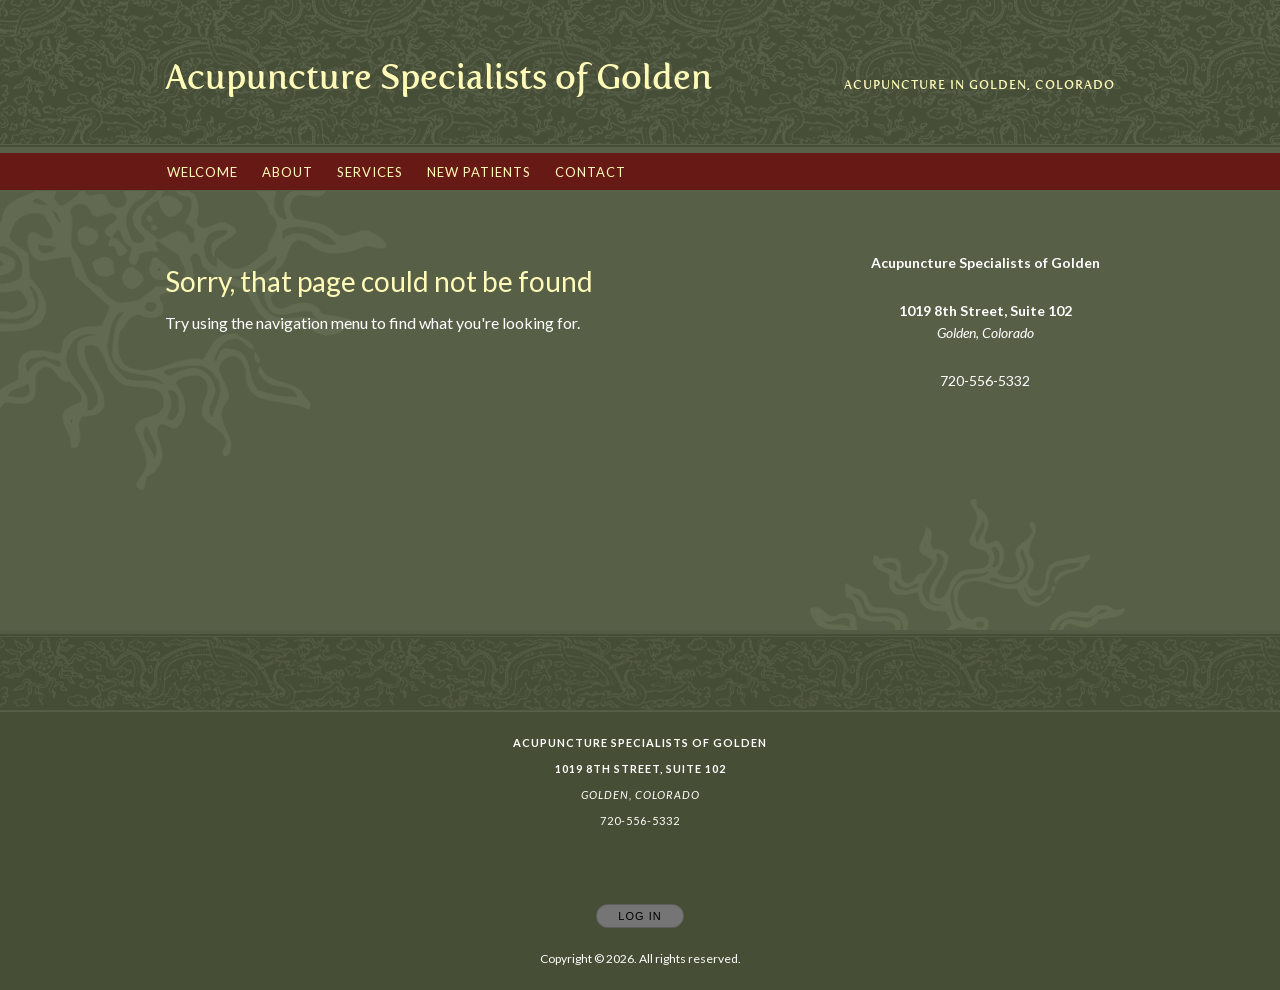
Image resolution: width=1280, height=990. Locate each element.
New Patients (479, 172)
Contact (590, 172)
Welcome (202, 172)
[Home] (438, 78)
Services (370, 172)
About (287, 172)
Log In (639, 916)
